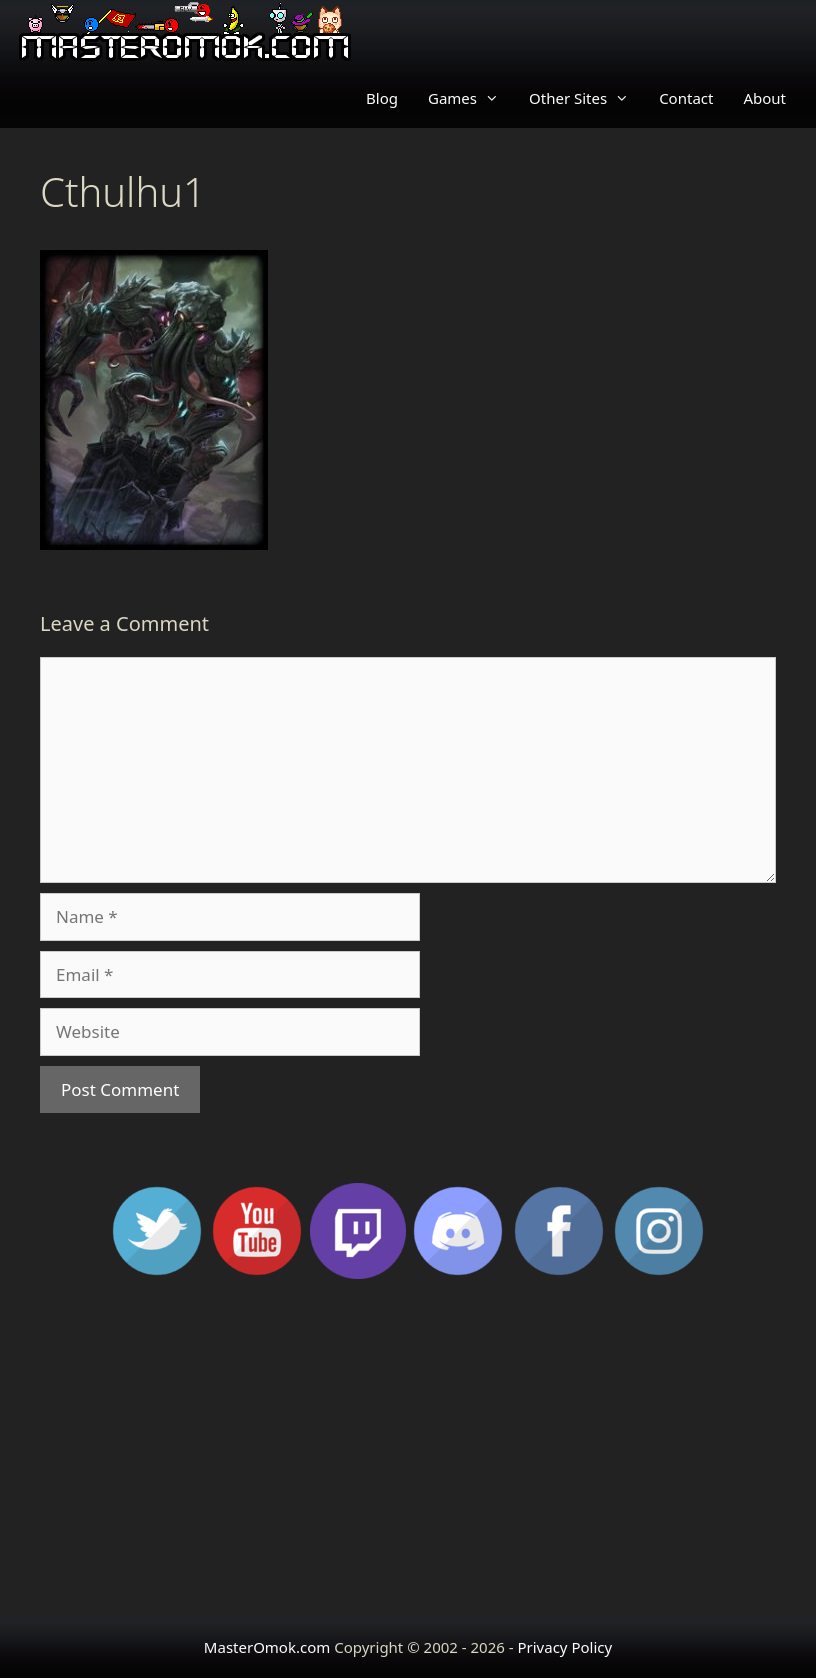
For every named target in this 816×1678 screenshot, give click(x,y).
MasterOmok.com (267, 1647)
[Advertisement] (408, 1456)
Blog (382, 98)
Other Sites (586, 98)
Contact (686, 98)
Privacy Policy (564, 1647)
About (764, 98)
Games (471, 98)
